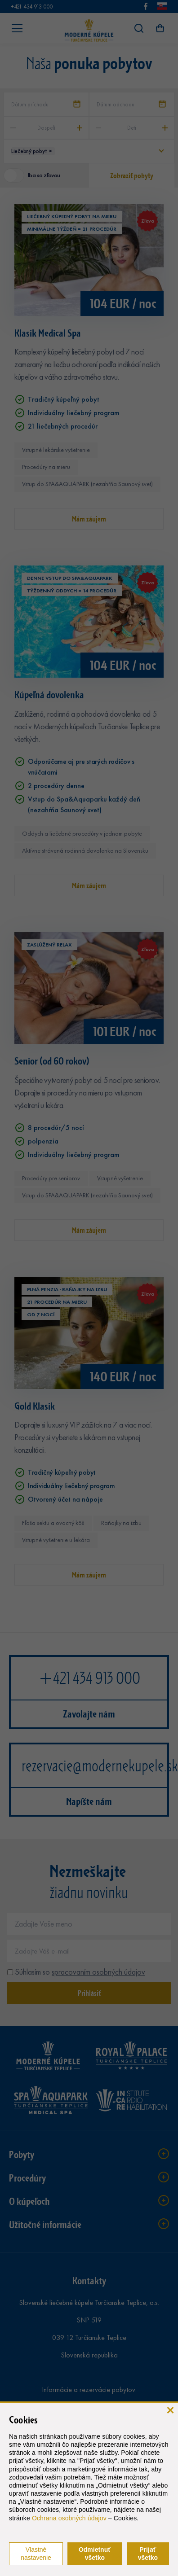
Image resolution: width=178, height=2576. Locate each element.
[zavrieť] (170, 2409)
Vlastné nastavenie (36, 2553)
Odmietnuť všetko (95, 2553)
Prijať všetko (148, 2553)
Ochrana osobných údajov (69, 2518)
